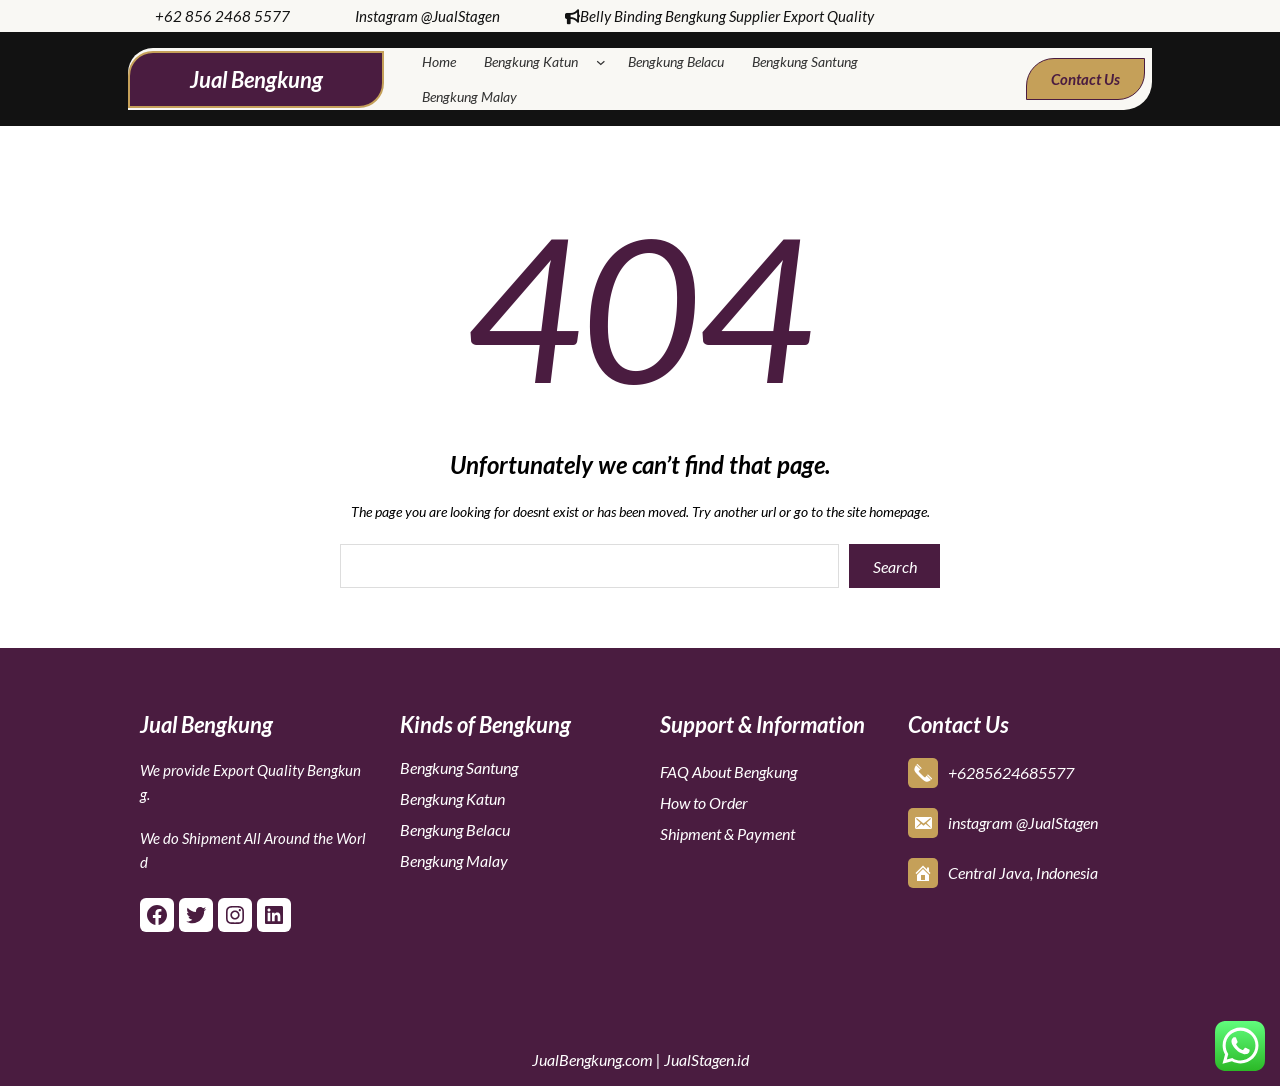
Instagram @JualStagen (427, 16)
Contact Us (1085, 79)
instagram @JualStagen (1023, 822)
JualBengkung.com (592, 1059)
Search (895, 566)
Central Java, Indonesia (1023, 872)
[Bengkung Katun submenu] (605, 62)
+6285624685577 (1011, 772)
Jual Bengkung (256, 79)
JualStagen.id (706, 1059)
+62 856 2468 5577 (222, 16)
